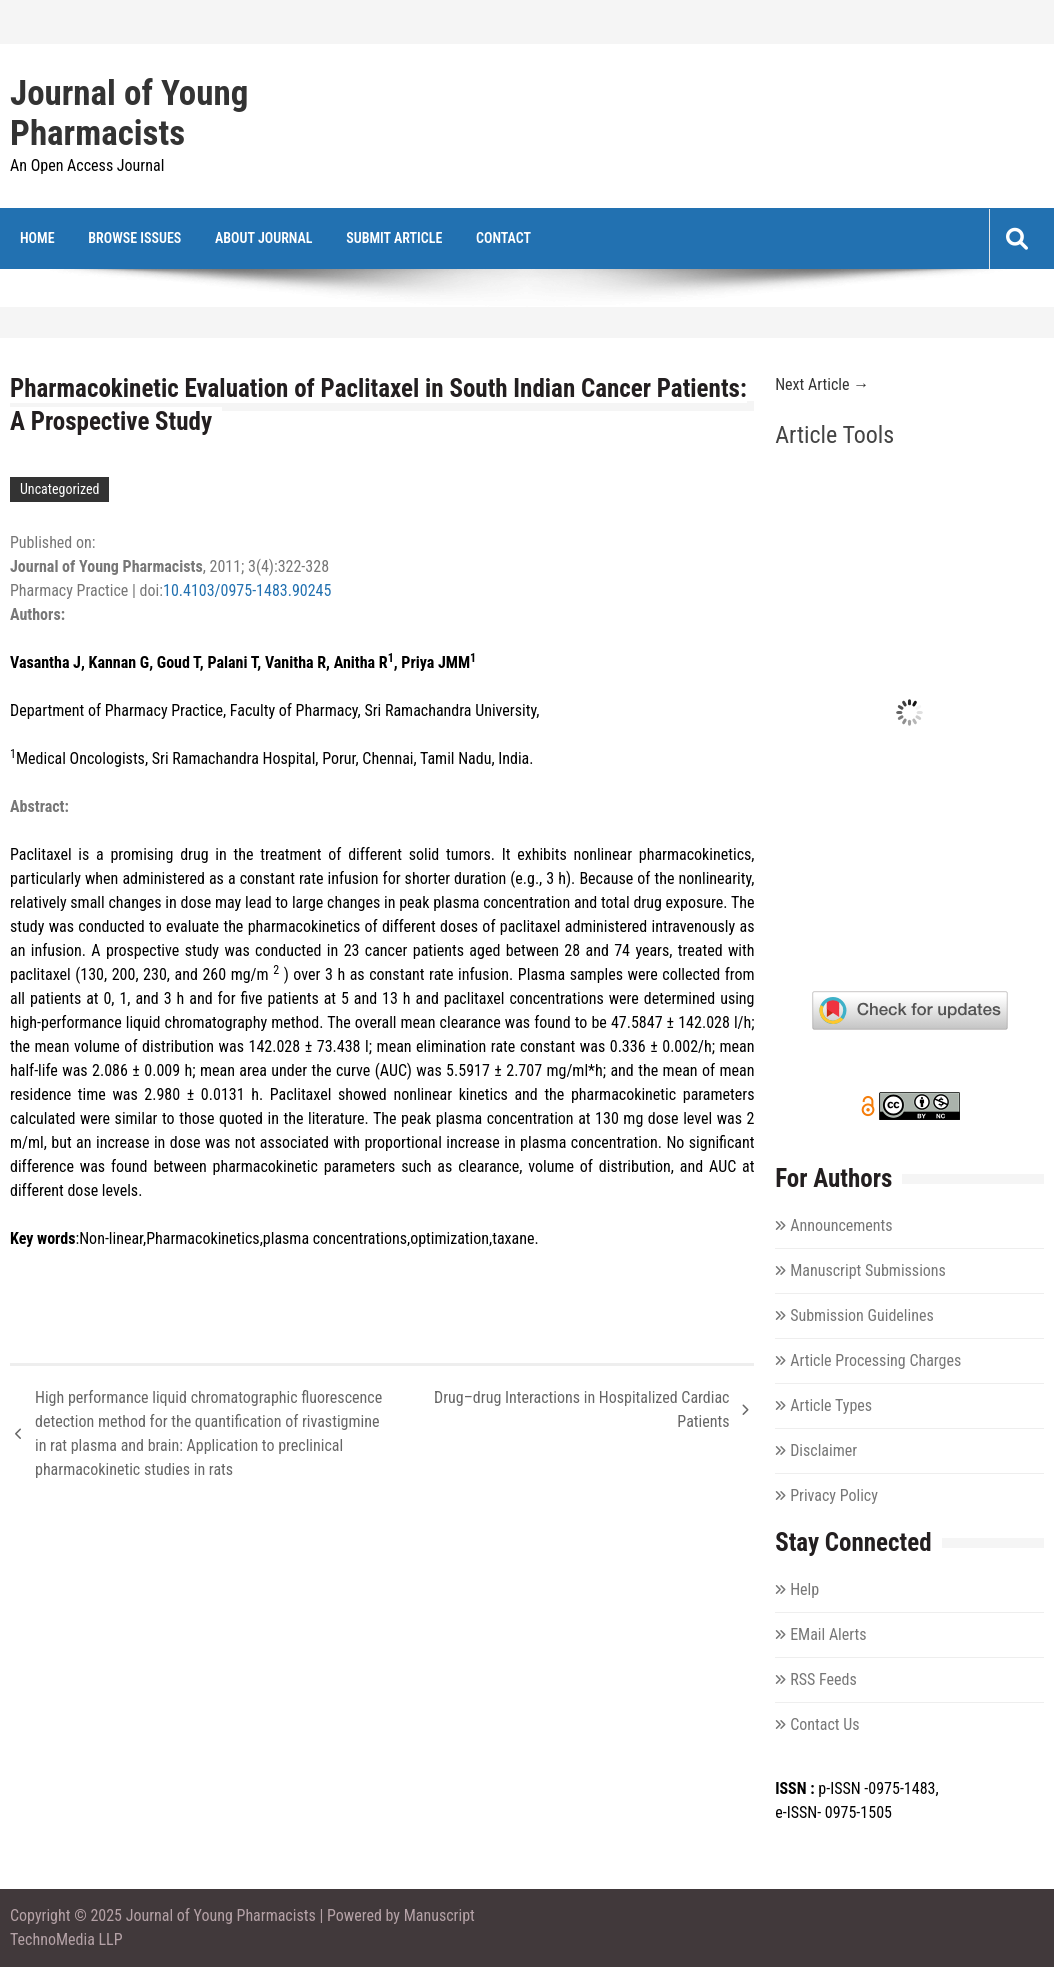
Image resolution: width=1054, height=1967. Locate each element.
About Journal (264, 238)
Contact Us (824, 1724)
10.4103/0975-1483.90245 (247, 590)
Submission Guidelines (862, 1315)
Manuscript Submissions (868, 1270)
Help (804, 1589)
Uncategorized (59, 489)
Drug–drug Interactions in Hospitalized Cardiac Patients (581, 1409)
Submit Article (394, 238)
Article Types (831, 1405)
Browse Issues (134, 238)
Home (37, 238)
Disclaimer (823, 1450)
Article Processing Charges (875, 1360)
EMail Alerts (828, 1634)
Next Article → (822, 384)
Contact (503, 238)
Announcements (841, 1225)
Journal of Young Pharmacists (129, 114)
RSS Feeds (823, 1679)
